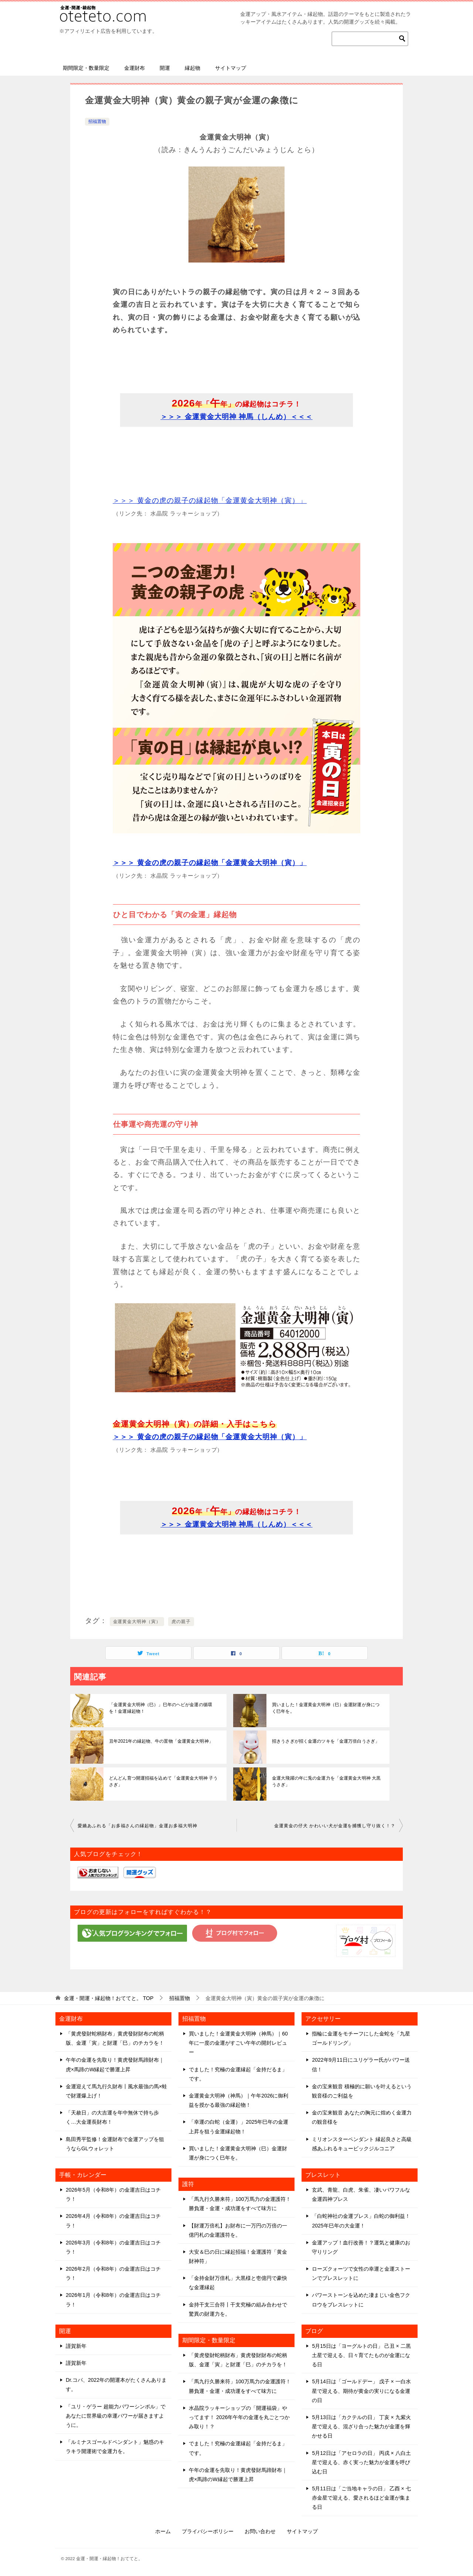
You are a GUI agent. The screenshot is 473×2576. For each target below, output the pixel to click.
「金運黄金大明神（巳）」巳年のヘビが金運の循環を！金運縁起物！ (164, 1708)
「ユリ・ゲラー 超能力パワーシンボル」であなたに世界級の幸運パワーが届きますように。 (116, 2416)
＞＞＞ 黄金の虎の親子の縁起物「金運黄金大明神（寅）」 (210, 500)
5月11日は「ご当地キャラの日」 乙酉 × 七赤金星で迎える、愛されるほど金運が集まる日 (361, 2498)
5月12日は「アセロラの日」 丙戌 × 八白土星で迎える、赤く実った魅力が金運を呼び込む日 (361, 2462)
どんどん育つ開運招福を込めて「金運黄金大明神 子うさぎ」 (163, 1781)
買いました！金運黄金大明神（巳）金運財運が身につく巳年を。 (327, 1708)
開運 (165, 68)
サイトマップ (230, 68)
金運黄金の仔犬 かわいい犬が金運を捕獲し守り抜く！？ (334, 1825)
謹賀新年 (76, 2346)
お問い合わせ (260, 2531)
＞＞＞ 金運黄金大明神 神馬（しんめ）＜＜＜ (236, 417)
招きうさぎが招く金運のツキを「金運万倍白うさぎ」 (325, 1741)
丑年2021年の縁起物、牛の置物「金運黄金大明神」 (160, 1741)
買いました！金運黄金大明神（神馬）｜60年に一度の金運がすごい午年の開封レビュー (238, 2043)
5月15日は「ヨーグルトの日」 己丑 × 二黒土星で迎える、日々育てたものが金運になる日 (361, 2355)
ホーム (163, 2531)
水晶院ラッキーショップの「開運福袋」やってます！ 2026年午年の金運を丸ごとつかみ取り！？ (239, 2417)
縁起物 (192, 68)
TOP (108, 1998)
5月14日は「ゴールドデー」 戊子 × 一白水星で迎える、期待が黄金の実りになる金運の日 (361, 2390)
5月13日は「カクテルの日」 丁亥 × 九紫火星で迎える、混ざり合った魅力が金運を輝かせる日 (361, 2426)
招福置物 (97, 121)
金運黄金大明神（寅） (137, 1621)
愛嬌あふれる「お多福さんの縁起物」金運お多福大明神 (137, 1825)
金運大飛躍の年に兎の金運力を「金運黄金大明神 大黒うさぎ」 (326, 1781)
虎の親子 (181, 1621)
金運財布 (134, 68)
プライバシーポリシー (208, 2531)
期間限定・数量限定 (86, 68)
